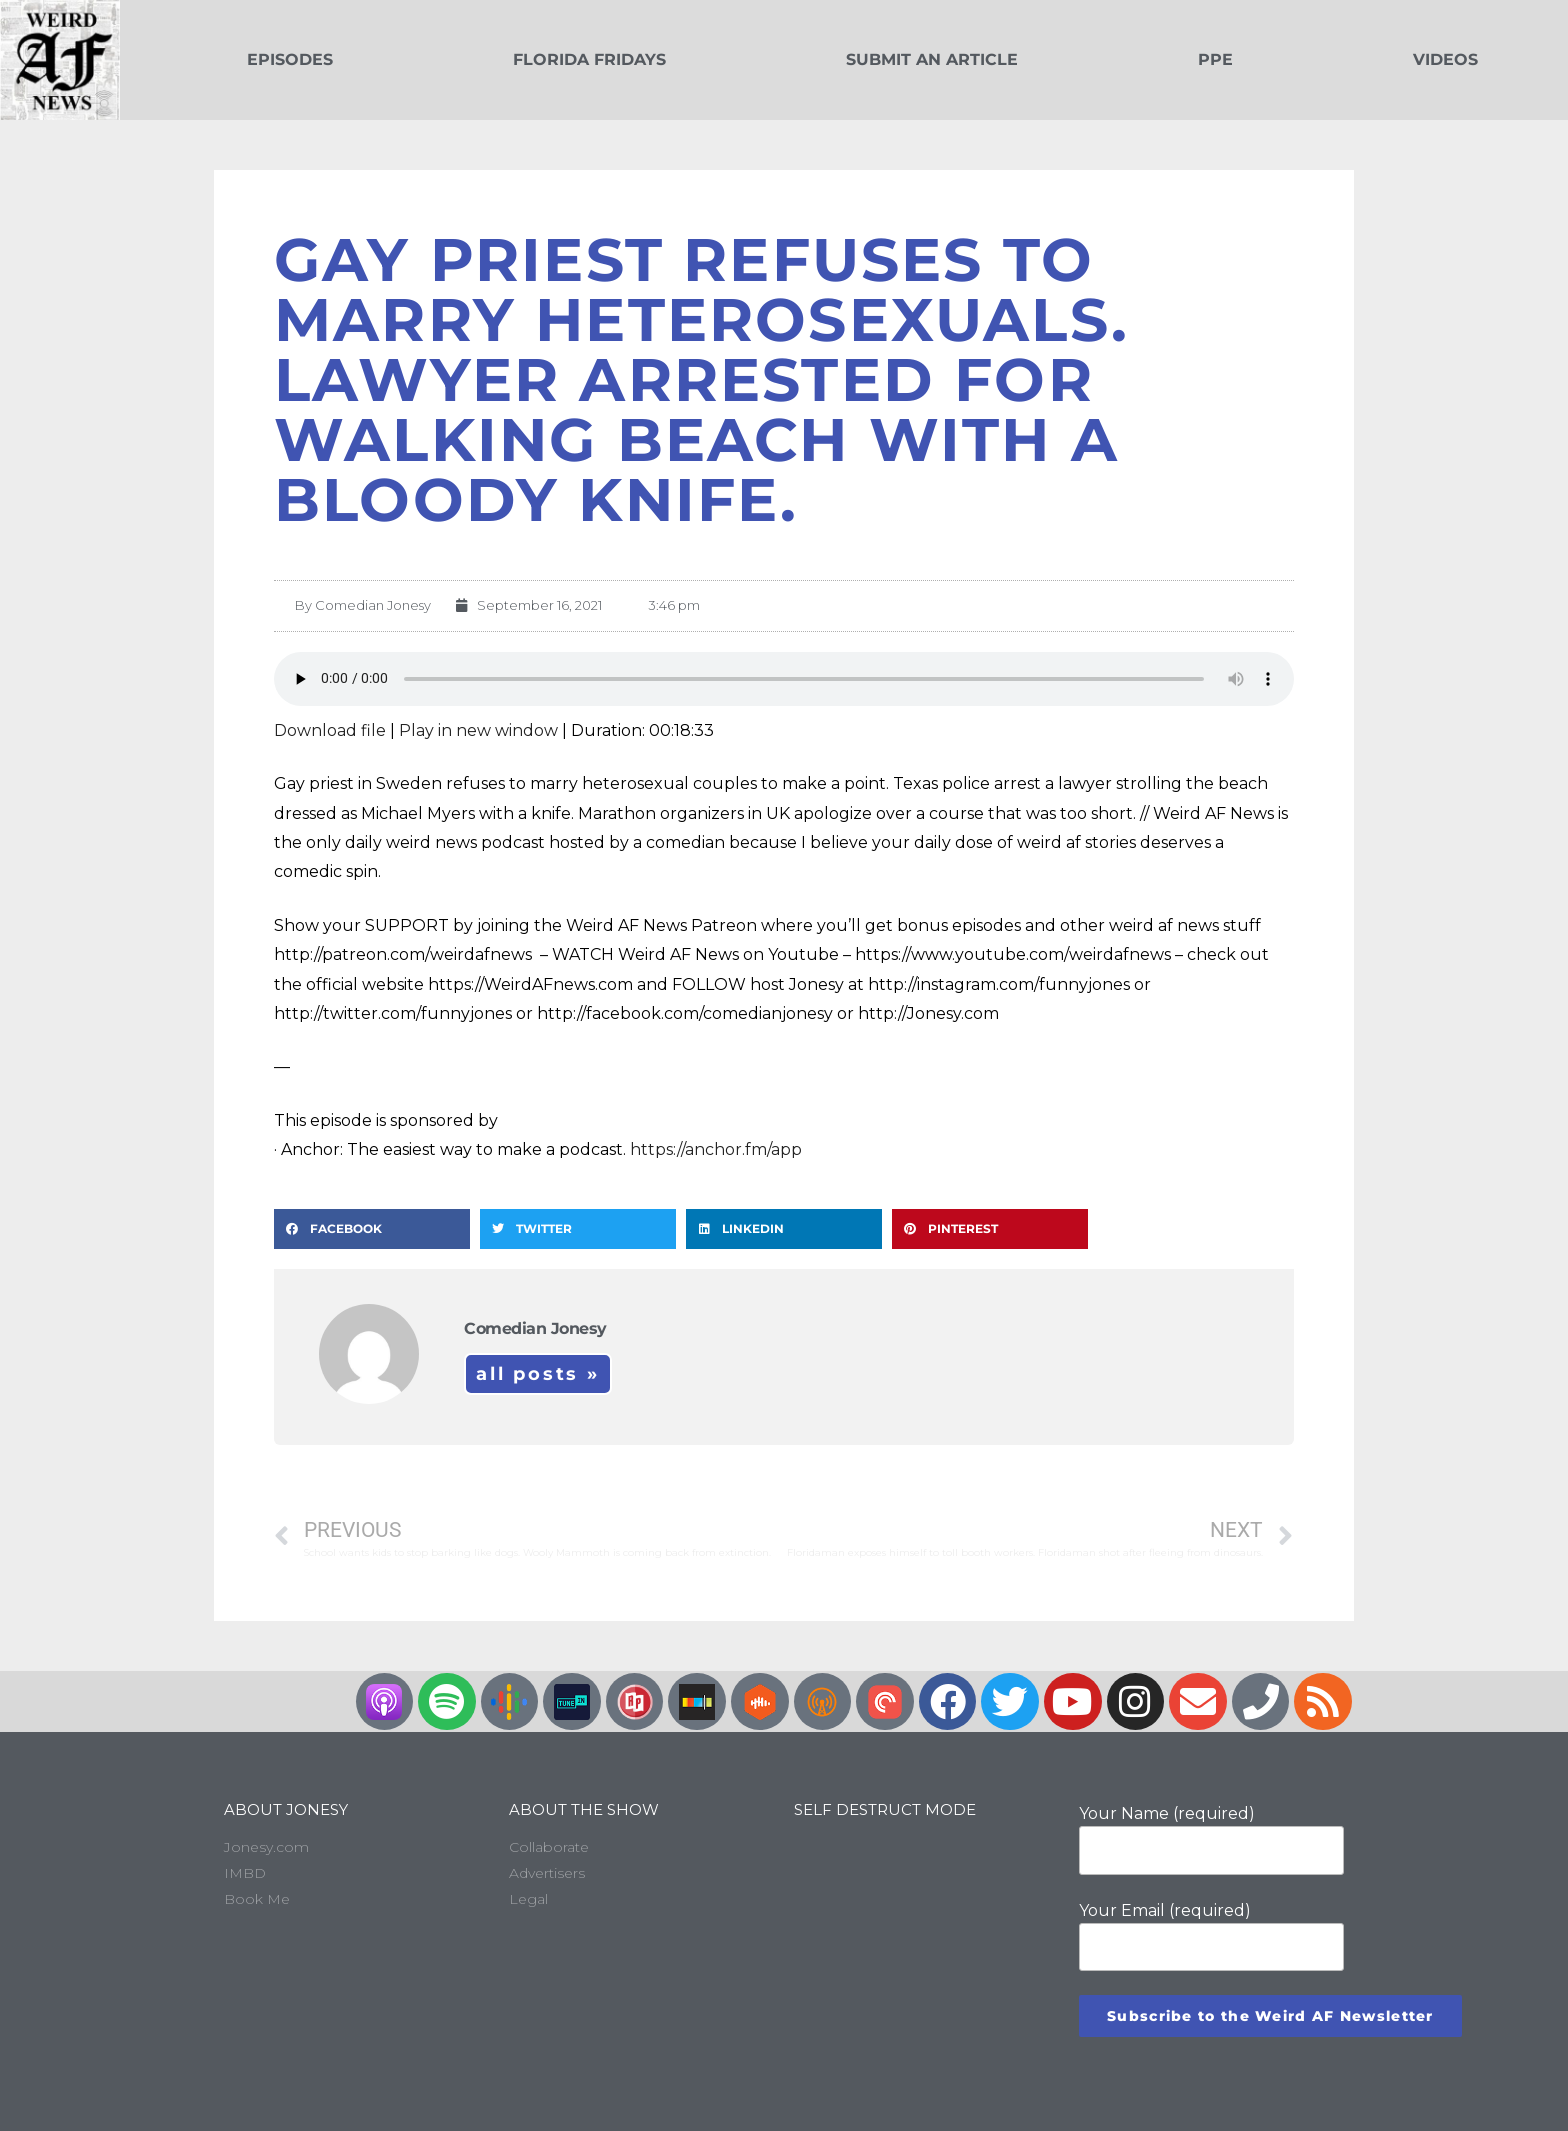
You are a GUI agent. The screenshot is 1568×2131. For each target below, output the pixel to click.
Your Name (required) (1211, 1839)
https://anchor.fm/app (716, 1149)
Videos (1445, 59)
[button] (372, 1229)
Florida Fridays (589, 59)
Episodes (290, 59)
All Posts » (538, 1374)
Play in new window (478, 730)
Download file (330, 730)
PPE (1215, 59)
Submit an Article (932, 59)
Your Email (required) (1211, 1936)
